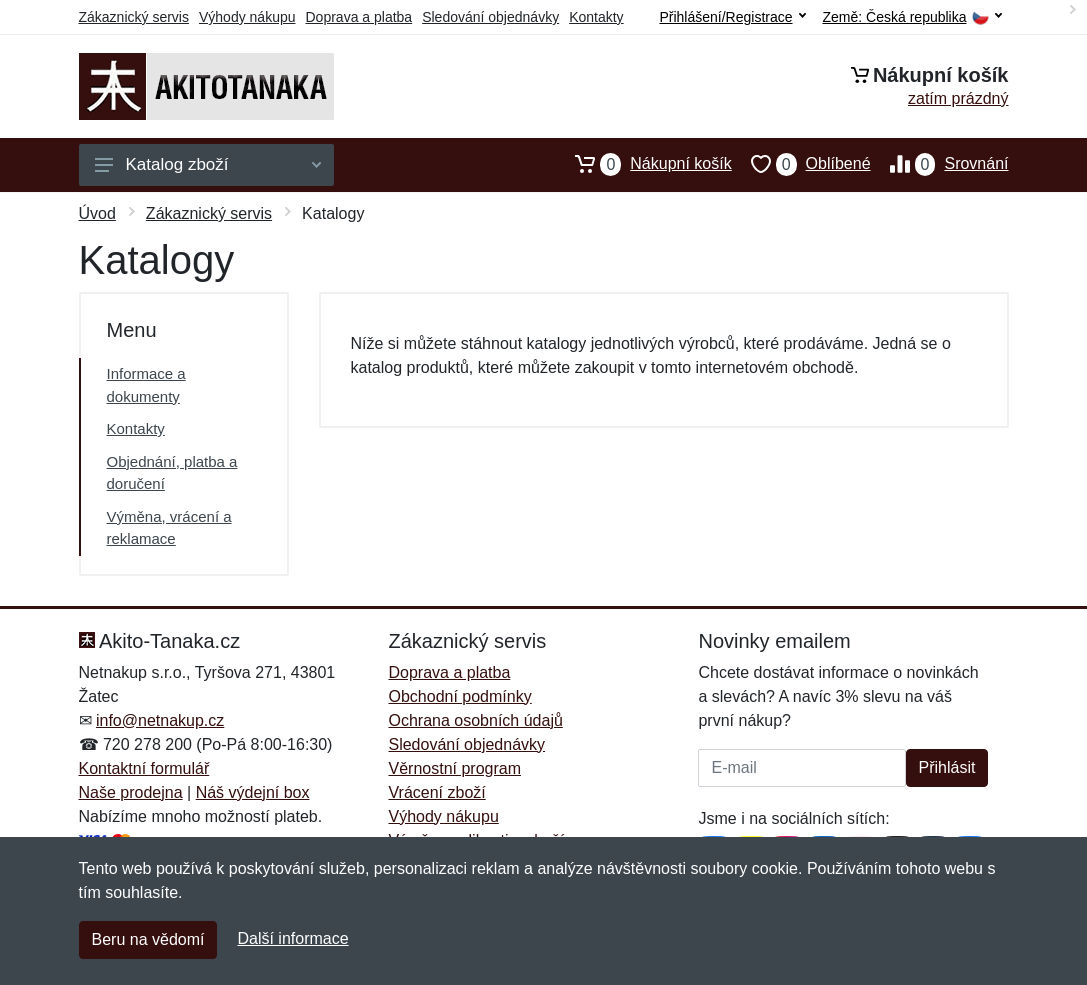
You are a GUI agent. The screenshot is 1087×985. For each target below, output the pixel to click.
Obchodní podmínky (459, 696)
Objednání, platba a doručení (172, 473)
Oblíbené (801, 164)
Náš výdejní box (253, 792)
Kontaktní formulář (144, 768)
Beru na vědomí (148, 939)
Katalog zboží (208, 164)
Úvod (97, 213)
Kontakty (596, 17)
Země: (912, 17)
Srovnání (940, 164)
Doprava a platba (359, 17)
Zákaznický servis (134, 17)
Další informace (292, 938)
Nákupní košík (643, 164)
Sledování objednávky (490, 17)
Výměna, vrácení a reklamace (169, 528)
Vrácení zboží (436, 792)
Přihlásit (947, 767)
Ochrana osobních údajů (475, 720)
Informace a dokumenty (146, 385)
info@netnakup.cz (160, 720)
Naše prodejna (131, 792)
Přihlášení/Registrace (732, 17)
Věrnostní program (454, 768)
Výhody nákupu (247, 17)
